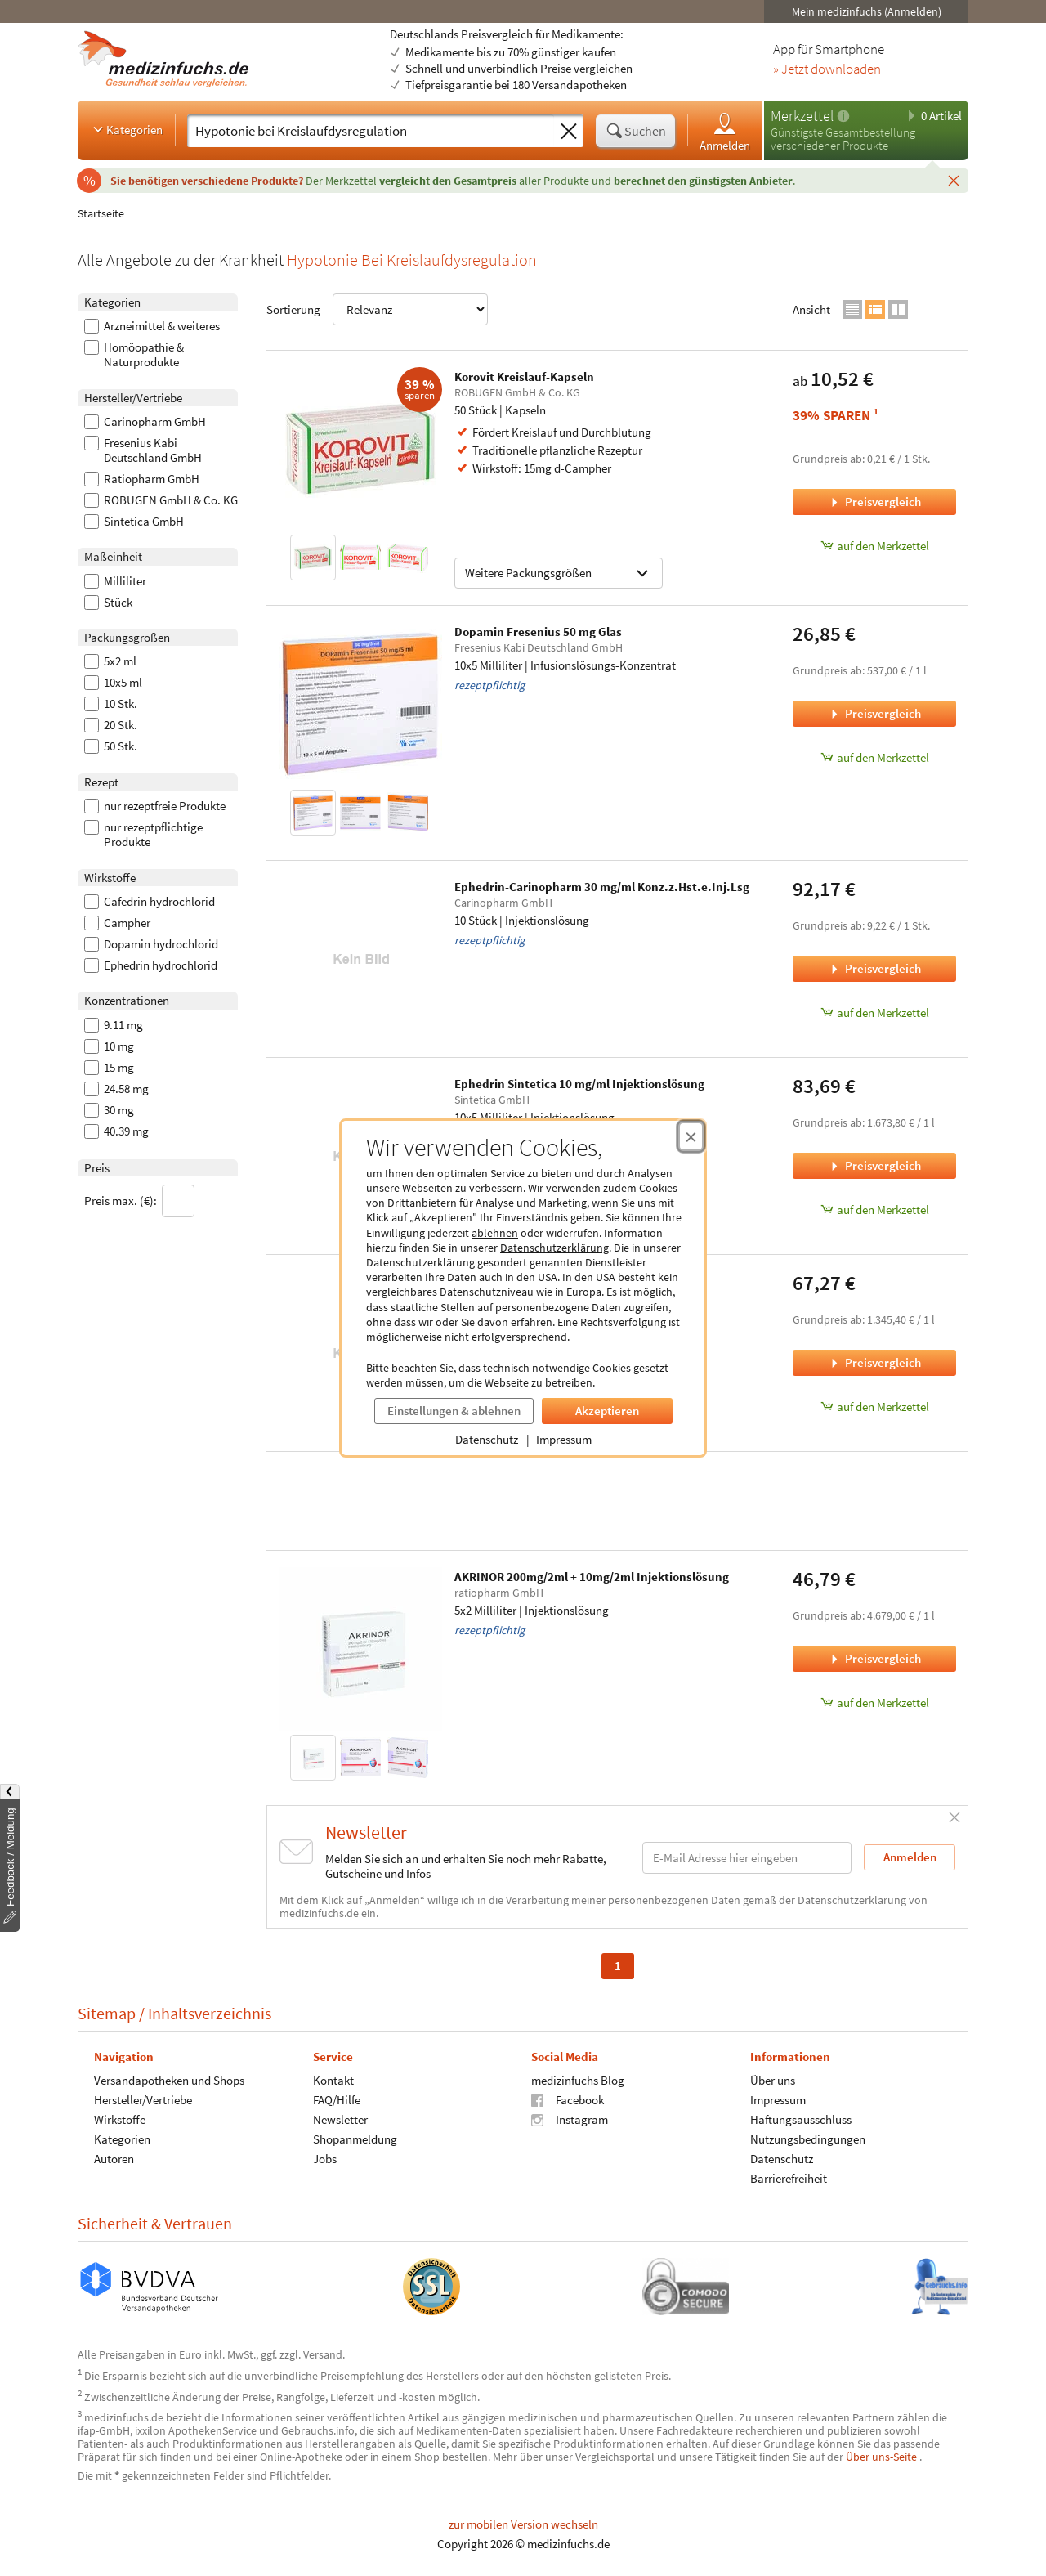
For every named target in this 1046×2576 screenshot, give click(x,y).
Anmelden (725, 131)
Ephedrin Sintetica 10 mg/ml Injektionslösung (579, 1083)
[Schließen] (953, 180)
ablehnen (495, 1232)
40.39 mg (116, 1131)
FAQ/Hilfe (336, 2100)
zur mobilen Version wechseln (523, 2524)
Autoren (114, 2158)
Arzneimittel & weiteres (152, 326)
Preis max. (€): (139, 1201)
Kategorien (126, 129)
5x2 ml (110, 661)
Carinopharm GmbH (145, 421)
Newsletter (340, 2119)
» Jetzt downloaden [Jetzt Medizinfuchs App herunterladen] (827, 69)
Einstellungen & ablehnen (454, 1410)
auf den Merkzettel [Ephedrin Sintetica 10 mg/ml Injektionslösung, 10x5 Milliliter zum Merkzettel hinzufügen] (874, 1209)
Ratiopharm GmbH (141, 479)
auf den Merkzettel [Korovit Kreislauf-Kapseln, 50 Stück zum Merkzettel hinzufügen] (874, 545)
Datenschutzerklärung (554, 1247)
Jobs (325, 2158)
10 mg (109, 1046)
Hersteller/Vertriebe (143, 2100)
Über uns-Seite (882, 2456)
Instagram (569, 2119)
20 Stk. (110, 725)
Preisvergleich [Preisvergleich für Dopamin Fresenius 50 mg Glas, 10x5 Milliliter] (874, 713)
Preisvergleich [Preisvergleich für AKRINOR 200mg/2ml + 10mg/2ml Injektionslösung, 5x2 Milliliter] (874, 1658)
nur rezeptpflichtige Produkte (143, 834)
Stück (108, 602)
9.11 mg (113, 1025)
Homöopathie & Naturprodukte (134, 355)
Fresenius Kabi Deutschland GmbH (143, 450)
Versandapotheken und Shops (169, 2080)
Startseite (101, 213)
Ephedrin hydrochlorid (150, 965)
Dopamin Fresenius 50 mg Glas (538, 631)
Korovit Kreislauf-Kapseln (524, 376)
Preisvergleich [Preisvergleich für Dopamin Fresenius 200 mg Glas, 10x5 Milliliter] (874, 1362)
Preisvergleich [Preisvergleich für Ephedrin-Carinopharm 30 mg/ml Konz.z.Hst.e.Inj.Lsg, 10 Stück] (874, 968)
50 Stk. (110, 746)
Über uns (772, 2080)
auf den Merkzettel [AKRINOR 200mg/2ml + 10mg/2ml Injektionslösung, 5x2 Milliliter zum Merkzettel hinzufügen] (874, 1702)
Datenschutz (486, 1439)
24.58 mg (116, 1089)
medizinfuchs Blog (577, 2080)
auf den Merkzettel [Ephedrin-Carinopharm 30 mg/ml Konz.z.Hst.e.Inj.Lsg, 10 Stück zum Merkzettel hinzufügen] (874, 1012)
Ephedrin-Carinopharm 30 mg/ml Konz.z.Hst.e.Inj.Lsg (601, 886)
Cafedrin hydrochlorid (149, 901)
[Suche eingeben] (370, 130)
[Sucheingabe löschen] (568, 131)
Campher (117, 923)
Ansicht (811, 309)
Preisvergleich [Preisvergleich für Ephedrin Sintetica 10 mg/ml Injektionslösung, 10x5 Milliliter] (874, 1165)
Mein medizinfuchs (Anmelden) (866, 11)
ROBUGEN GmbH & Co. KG (161, 500)
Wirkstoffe (119, 2119)
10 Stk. (110, 704)
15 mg (109, 1067)
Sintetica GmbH (134, 521)
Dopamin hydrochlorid (151, 944)
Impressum (564, 1439)
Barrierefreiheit (788, 2178)
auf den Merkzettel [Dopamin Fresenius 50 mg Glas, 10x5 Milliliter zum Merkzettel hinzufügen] (874, 757)
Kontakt (333, 2080)
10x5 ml (113, 682)
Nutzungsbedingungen (807, 2139)
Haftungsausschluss (801, 2119)
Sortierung (377, 309)
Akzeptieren (607, 1410)
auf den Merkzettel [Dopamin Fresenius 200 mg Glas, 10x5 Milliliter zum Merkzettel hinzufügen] (874, 1406)
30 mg (109, 1110)
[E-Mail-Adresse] (747, 1858)
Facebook (567, 2100)
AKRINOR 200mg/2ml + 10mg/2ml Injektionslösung (591, 1576)
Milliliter (115, 581)
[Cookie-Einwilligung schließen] (691, 1136)
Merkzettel (802, 115)
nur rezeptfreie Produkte (155, 806)
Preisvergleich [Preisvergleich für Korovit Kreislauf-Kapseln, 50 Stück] (874, 501)
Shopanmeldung (355, 2139)
